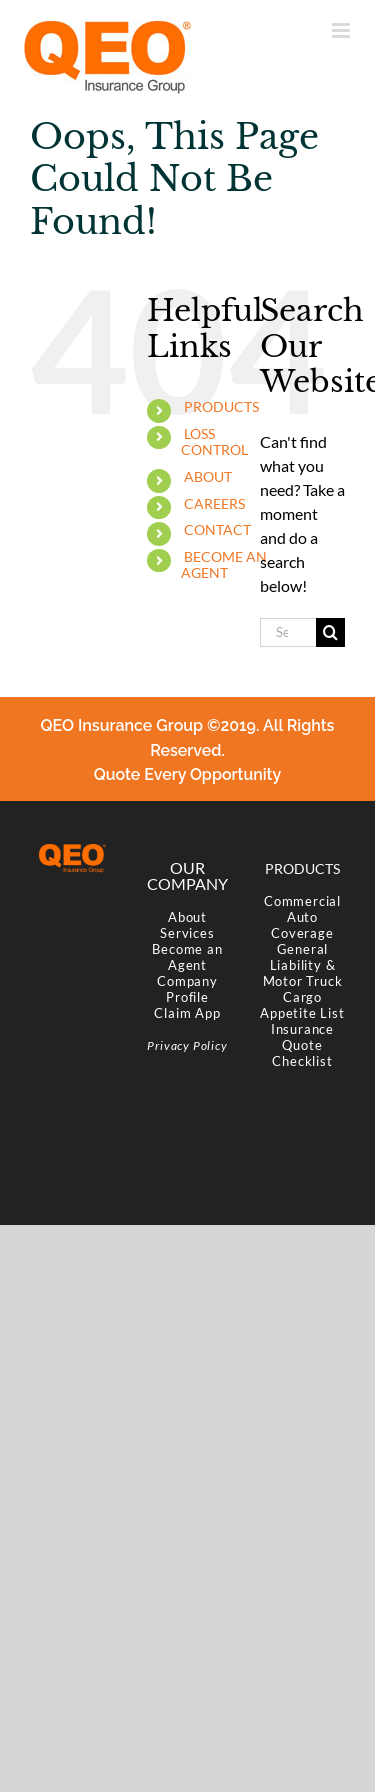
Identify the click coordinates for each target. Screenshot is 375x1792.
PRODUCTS (221, 406)
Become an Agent (187, 957)
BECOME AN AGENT (224, 565)
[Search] (330, 632)
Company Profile (187, 989)
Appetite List (302, 1013)
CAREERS (214, 503)
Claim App (187, 1013)
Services (187, 933)
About (187, 917)
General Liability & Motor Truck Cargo (303, 973)
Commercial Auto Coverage (302, 917)
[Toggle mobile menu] (342, 30)
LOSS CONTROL (214, 442)
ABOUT (208, 476)
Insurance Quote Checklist (302, 1045)
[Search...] (288, 632)
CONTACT (217, 529)
